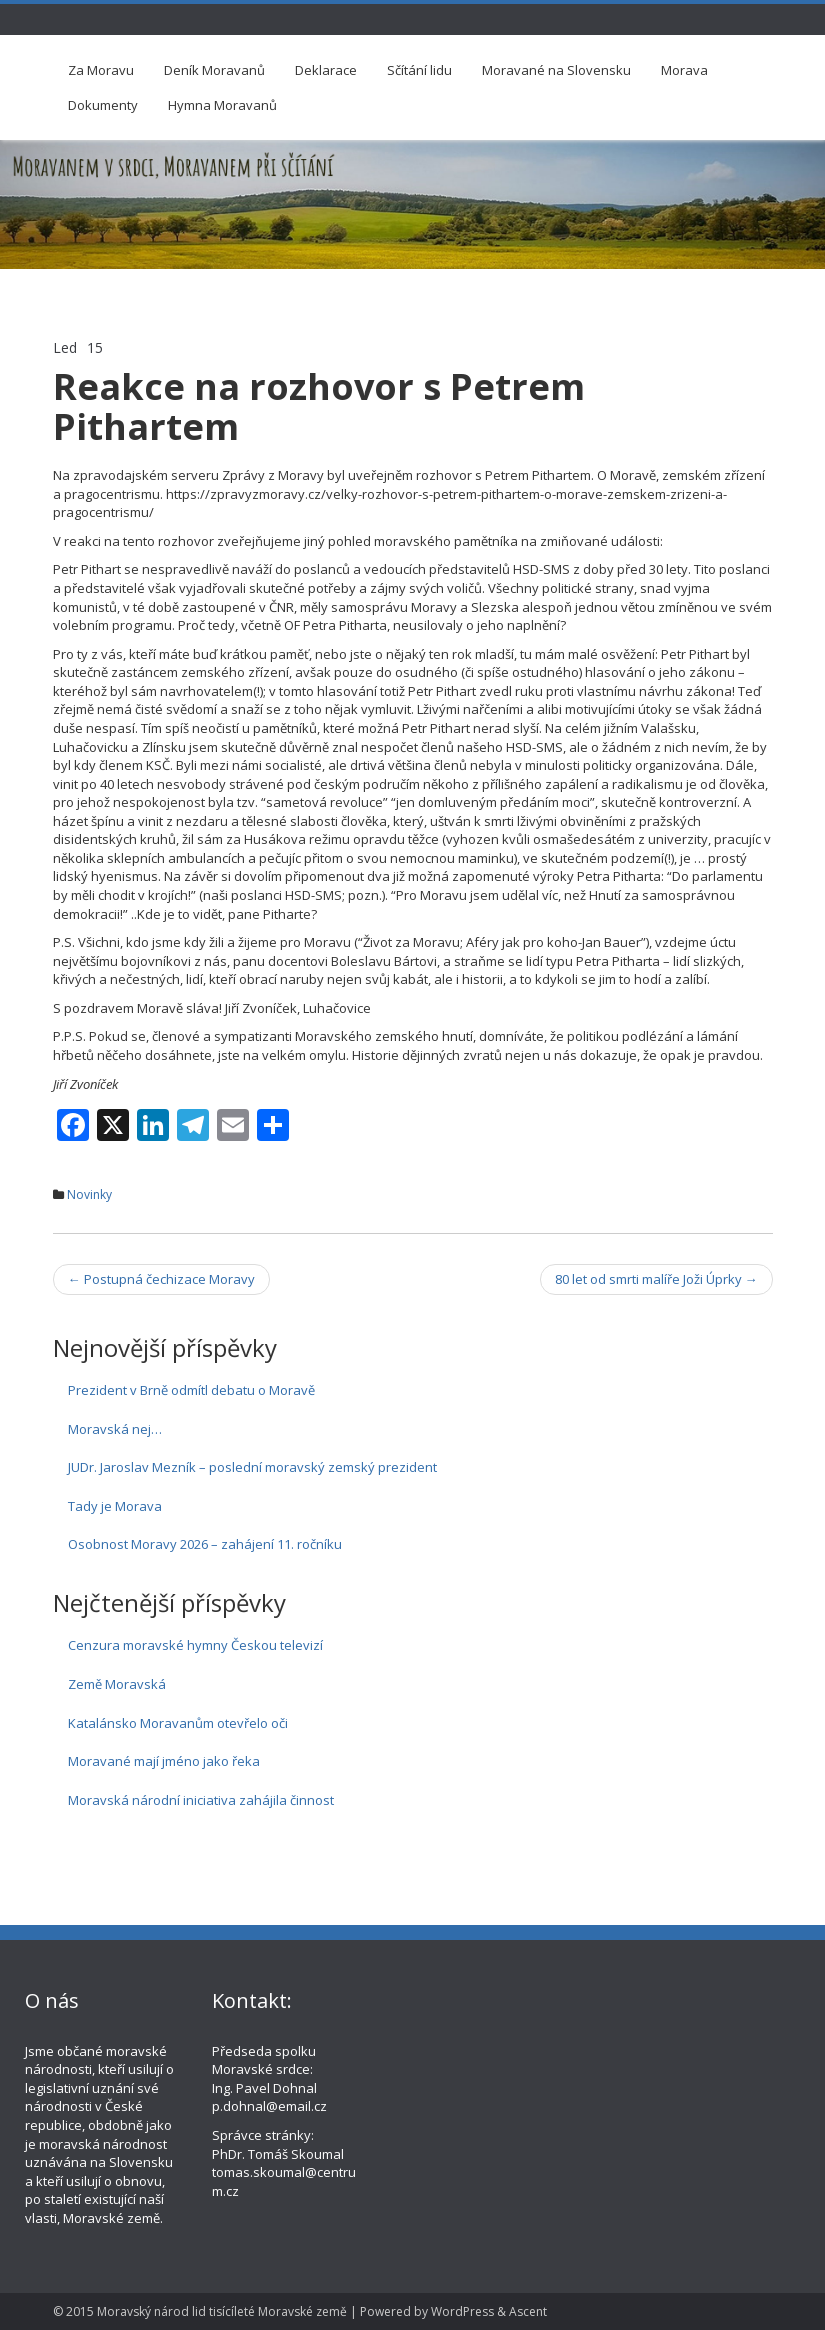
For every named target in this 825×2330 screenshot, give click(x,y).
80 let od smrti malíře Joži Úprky (656, 1279)
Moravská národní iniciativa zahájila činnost (201, 1800)
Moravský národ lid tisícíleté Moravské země (222, 2311)
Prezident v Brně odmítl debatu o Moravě (191, 1390)
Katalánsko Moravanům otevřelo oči (178, 1723)
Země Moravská (117, 1684)
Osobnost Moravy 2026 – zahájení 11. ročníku (205, 1544)
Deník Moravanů (214, 70)
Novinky (89, 1194)
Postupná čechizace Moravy (161, 1279)
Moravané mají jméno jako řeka (164, 1761)
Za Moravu (101, 70)
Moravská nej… (115, 1429)
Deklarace (326, 70)
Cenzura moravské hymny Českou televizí (195, 1645)
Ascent (528, 2311)
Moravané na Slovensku (556, 70)
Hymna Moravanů (222, 105)
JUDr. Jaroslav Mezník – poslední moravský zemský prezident (252, 1467)
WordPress (462, 2311)
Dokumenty (103, 105)
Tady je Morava (115, 1506)
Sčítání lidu (419, 70)
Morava (684, 70)
